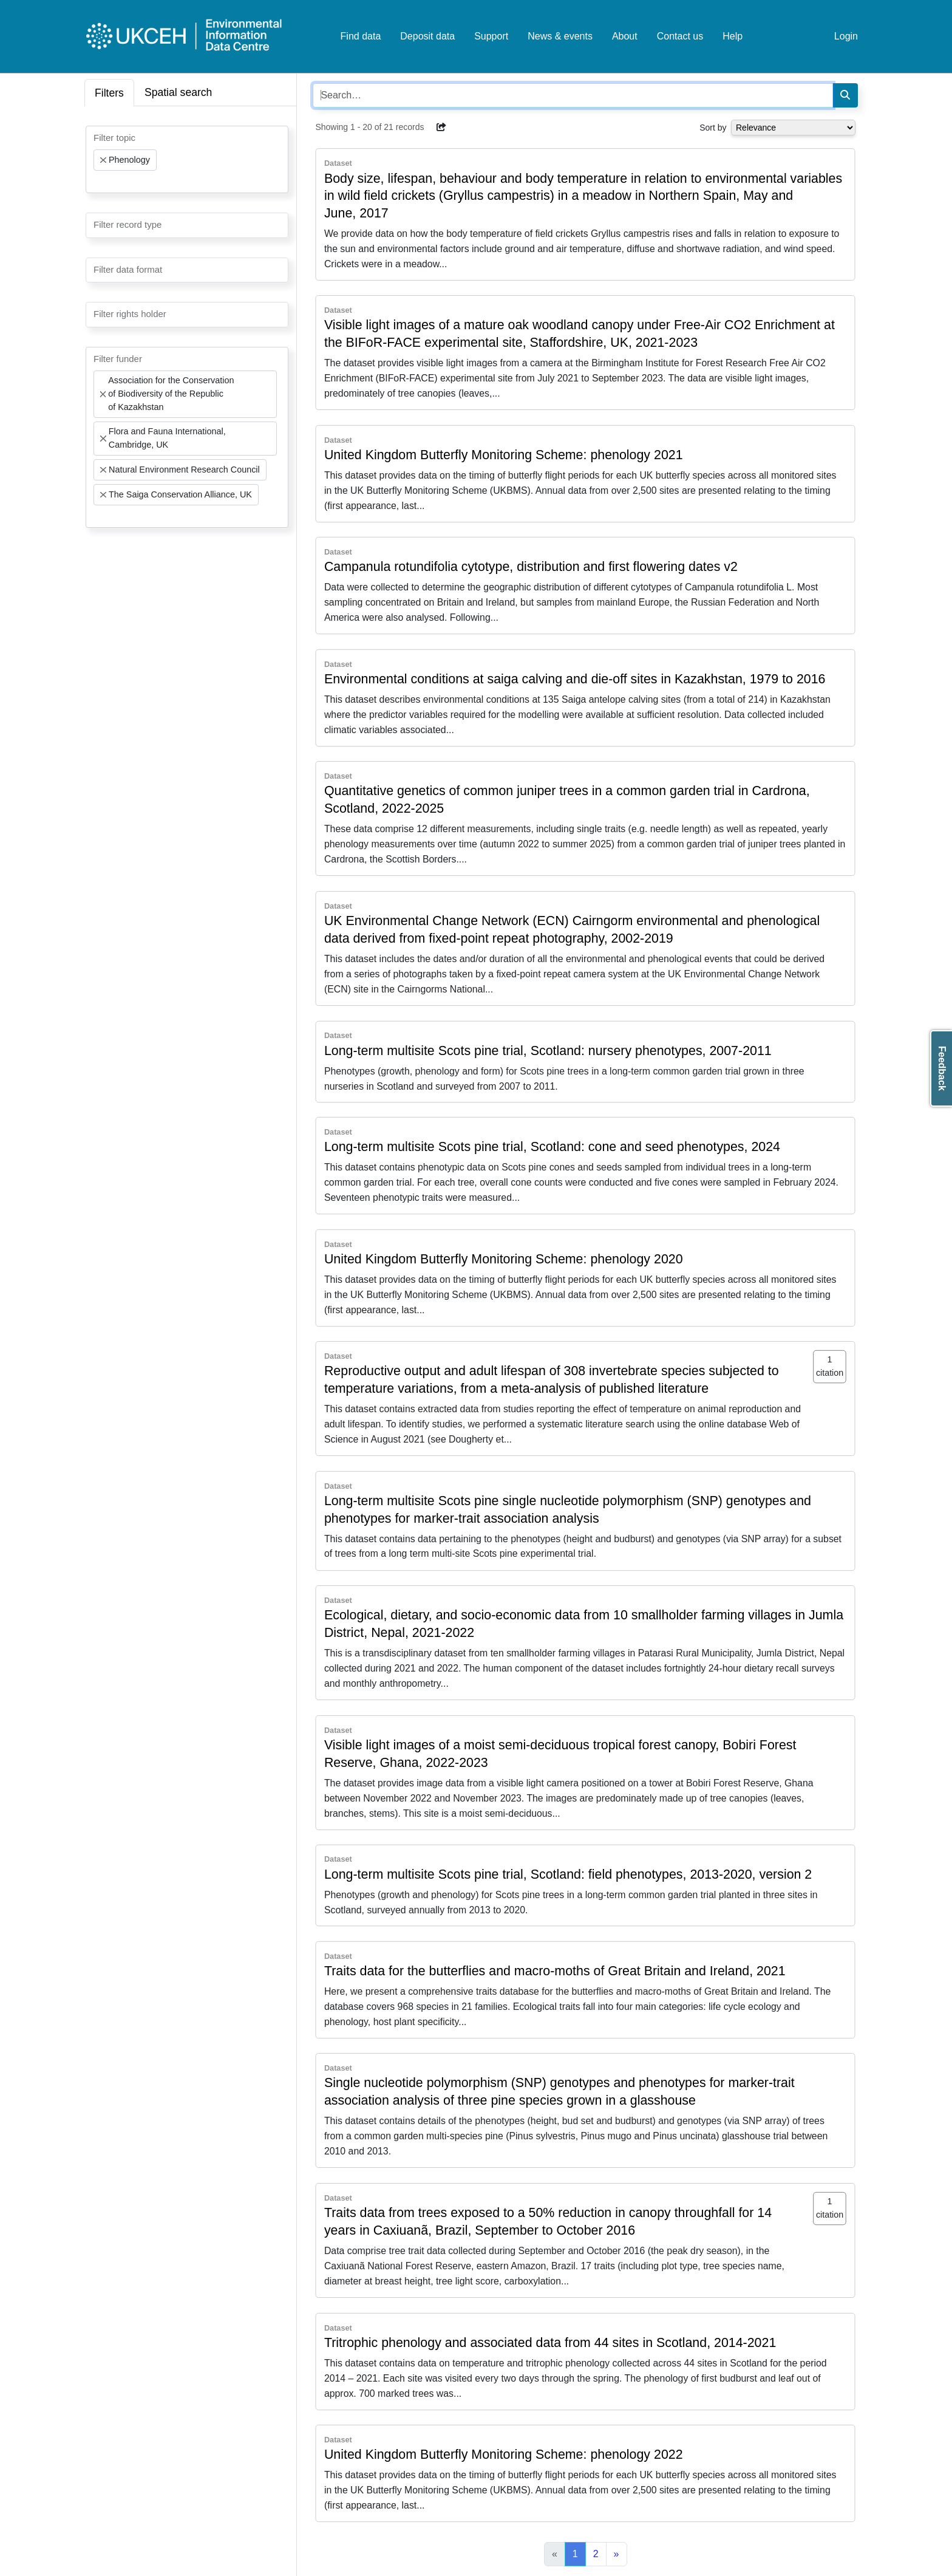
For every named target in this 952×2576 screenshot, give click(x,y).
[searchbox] (97, 181)
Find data (361, 36)
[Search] (845, 95)
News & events (560, 36)
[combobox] (187, 159)
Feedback (942, 1068)
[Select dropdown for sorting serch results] (793, 127)
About (625, 36)
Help (732, 36)
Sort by (712, 127)
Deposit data (427, 36)
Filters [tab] (109, 93)
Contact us (680, 36)
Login (846, 36)
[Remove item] (103, 160)
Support (491, 36)
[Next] (616, 2554)
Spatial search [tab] (178, 92)
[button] (441, 127)
